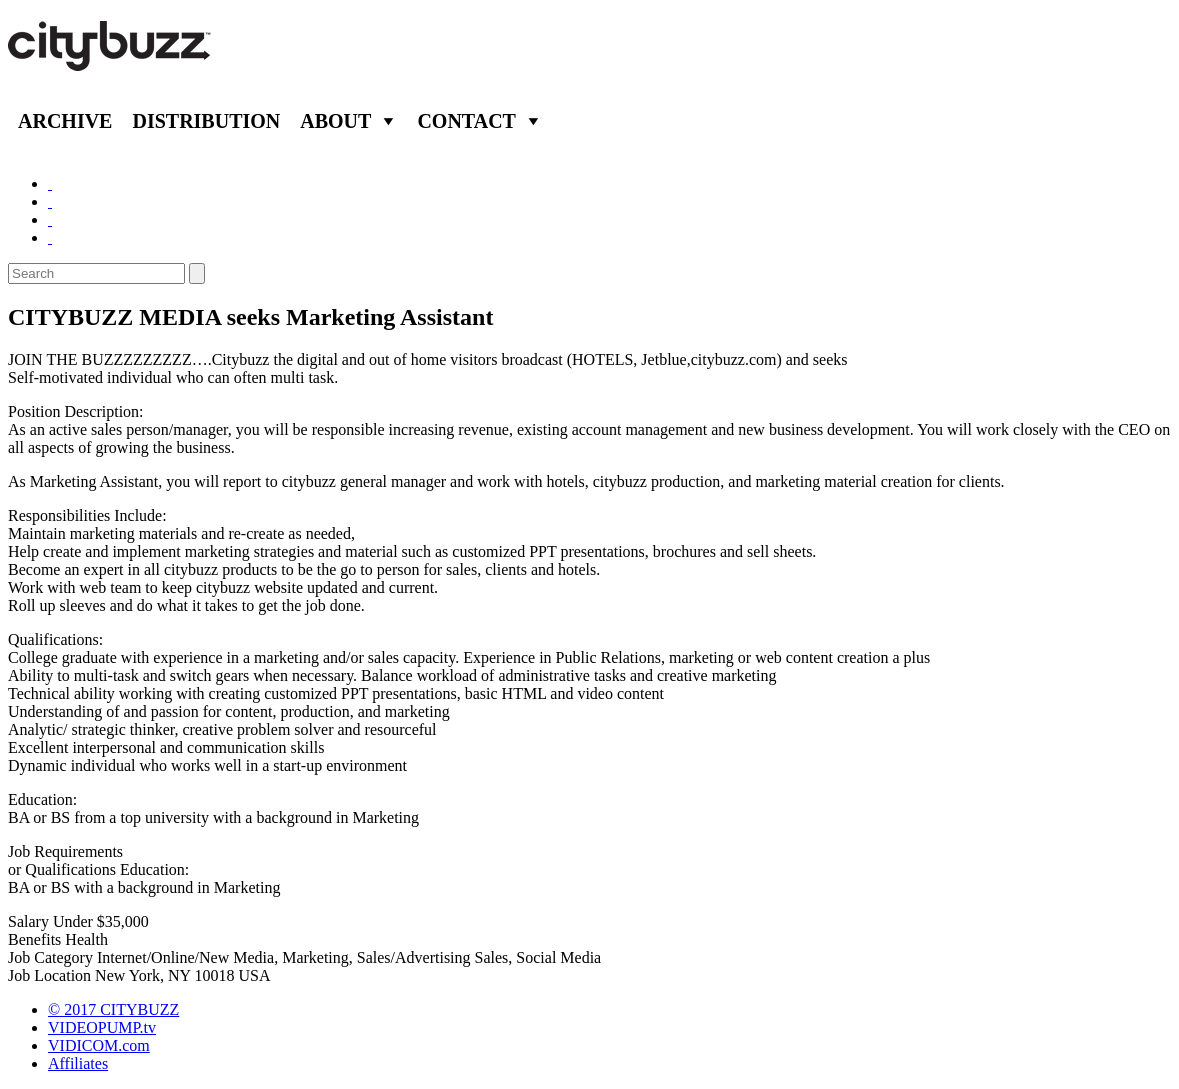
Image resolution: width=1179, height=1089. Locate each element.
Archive (65, 121)
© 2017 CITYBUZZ (113, 1009)
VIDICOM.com (99, 1045)
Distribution (206, 121)
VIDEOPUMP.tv (102, 1027)
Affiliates (78, 1063)
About (335, 121)
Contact (466, 121)
